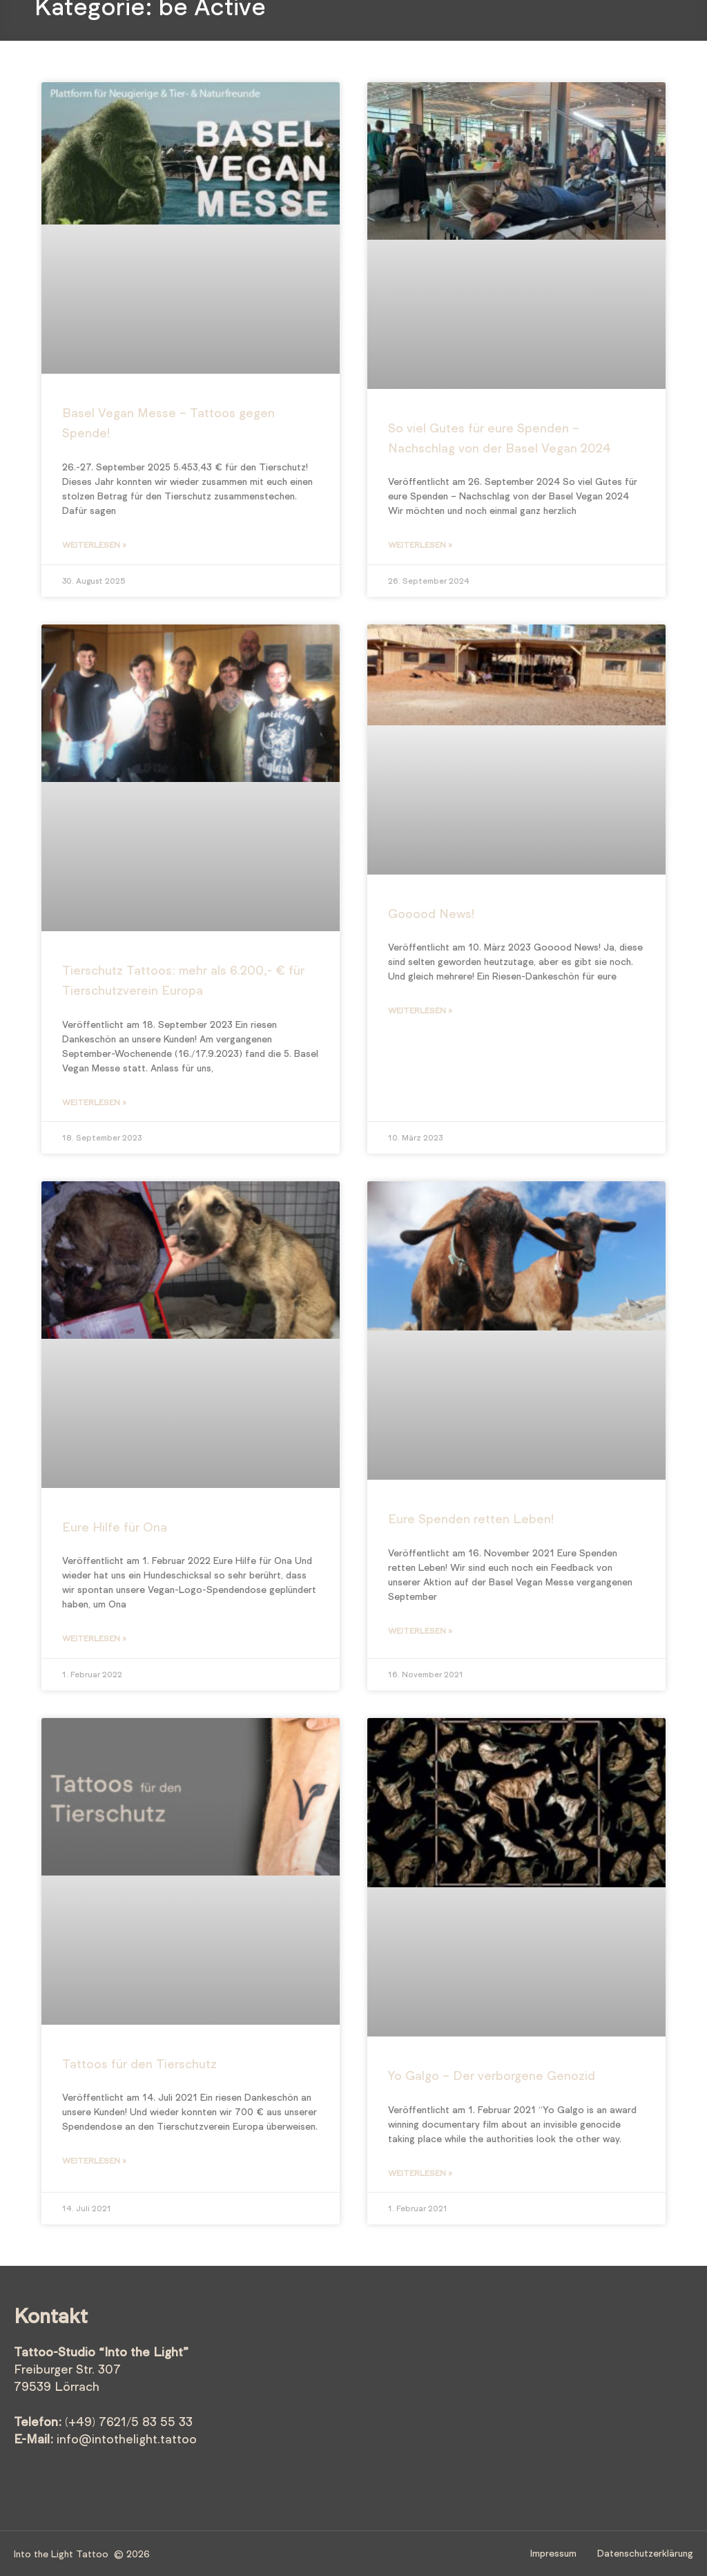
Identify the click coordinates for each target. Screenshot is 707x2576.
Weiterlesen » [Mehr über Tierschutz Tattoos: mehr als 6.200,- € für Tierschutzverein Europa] (94, 1102)
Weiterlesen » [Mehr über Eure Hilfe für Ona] (94, 1638)
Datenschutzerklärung (645, 2553)
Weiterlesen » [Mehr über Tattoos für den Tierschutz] (94, 2160)
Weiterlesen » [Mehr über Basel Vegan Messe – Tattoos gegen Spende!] (94, 544)
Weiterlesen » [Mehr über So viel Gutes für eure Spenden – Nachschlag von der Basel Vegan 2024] (420, 544)
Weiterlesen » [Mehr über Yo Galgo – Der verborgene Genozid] (420, 2172)
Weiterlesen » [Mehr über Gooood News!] (420, 1010)
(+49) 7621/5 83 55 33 (129, 2421)
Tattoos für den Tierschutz (139, 2063)
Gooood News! (431, 913)
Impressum (553, 2553)
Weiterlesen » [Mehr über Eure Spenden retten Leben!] (420, 1630)
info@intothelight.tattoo (127, 2438)
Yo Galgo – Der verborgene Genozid (491, 2075)
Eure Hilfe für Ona (114, 1526)
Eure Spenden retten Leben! (471, 1518)
